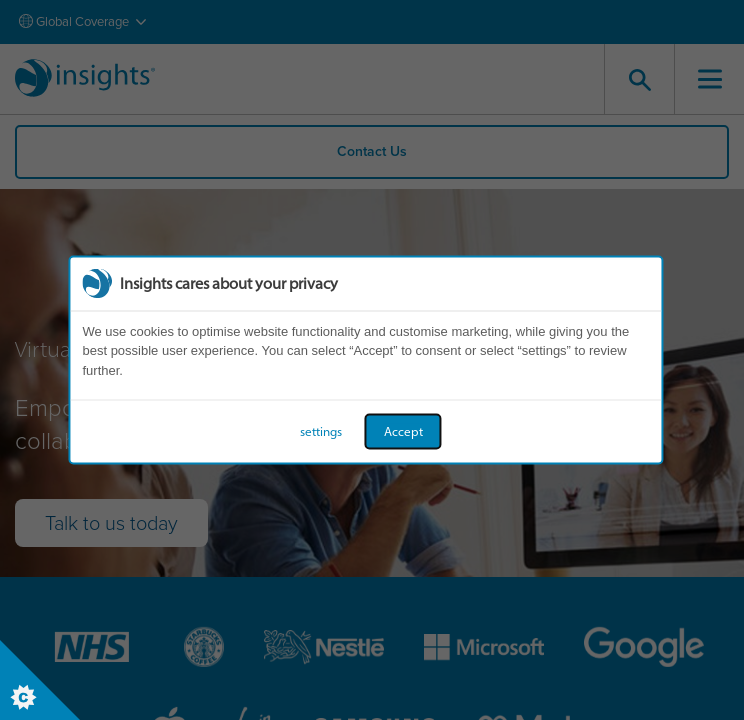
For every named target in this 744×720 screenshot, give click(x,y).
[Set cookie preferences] (40, 680)
